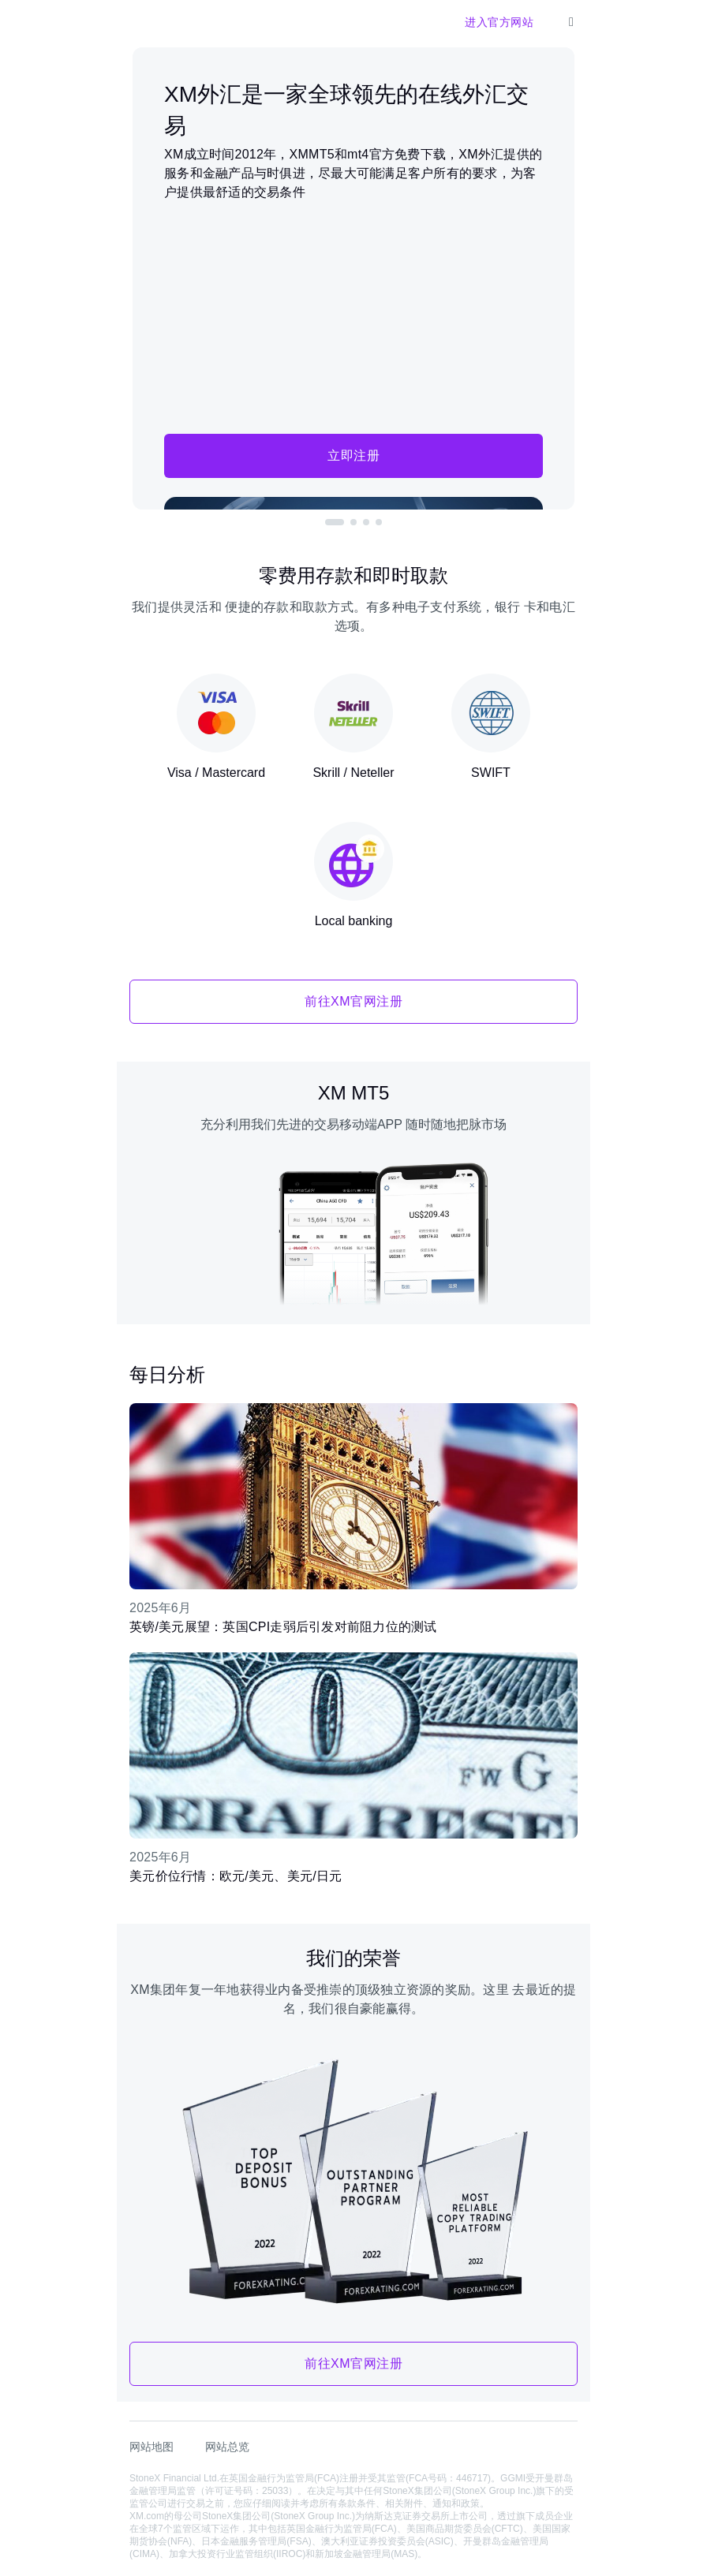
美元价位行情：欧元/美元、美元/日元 (235, 1876)
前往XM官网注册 (353, 1001)
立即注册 (353, 455)
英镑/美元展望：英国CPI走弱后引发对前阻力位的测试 (283, 1626)
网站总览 (227, 2446)
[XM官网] (142, 22)
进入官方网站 (499, 22)
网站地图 (151, 2446)
